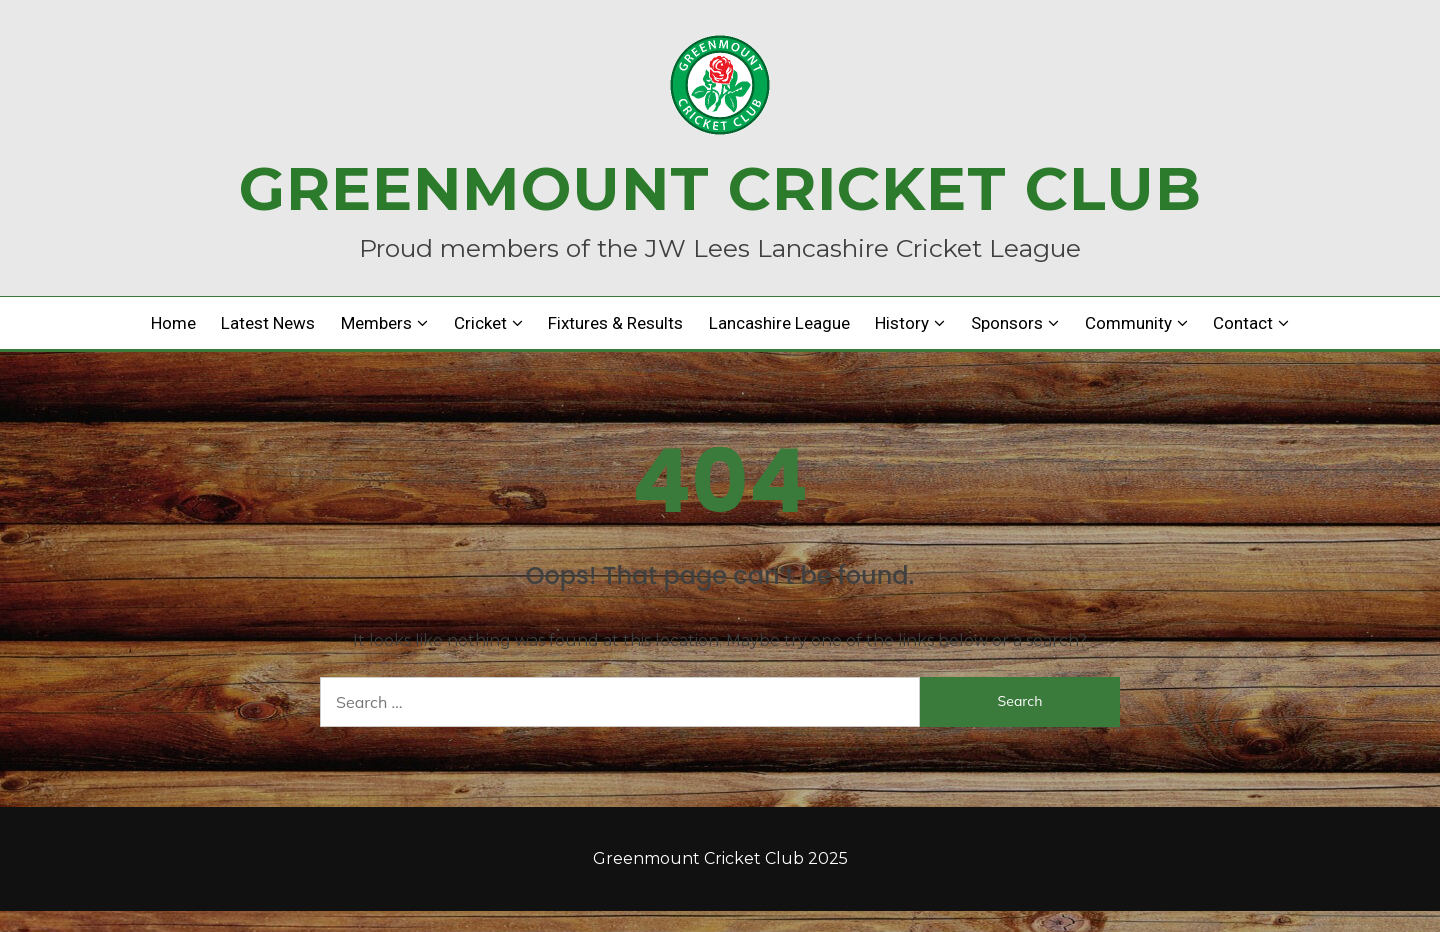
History (902, 323)
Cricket (480, 323)
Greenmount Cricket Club (720, 188)
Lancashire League (779, 323)
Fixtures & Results (615, 323)
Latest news (268, 323)
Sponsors (1007, 323)
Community (1128, 323)
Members (376, 323)
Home (173, 323)
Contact (1243, 323)
